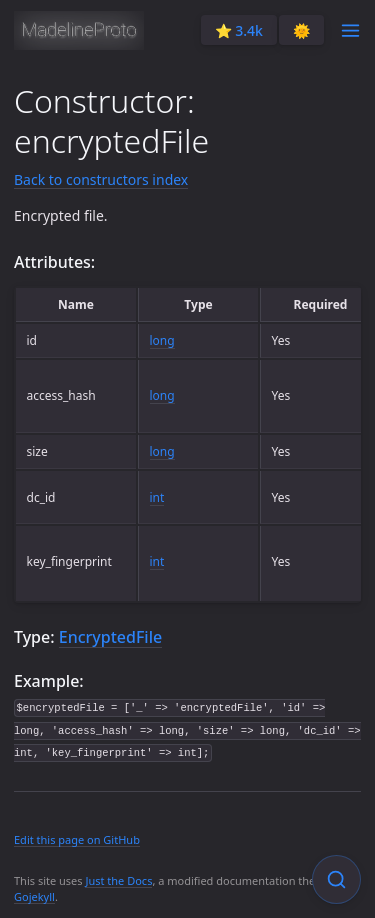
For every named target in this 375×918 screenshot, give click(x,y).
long (162, 340)
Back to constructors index (101, 179)
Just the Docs (118, 880)
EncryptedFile (110, 637)
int (157, 497)
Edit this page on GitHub (77, 839)
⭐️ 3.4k (239, 30)
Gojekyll (34, 896)
